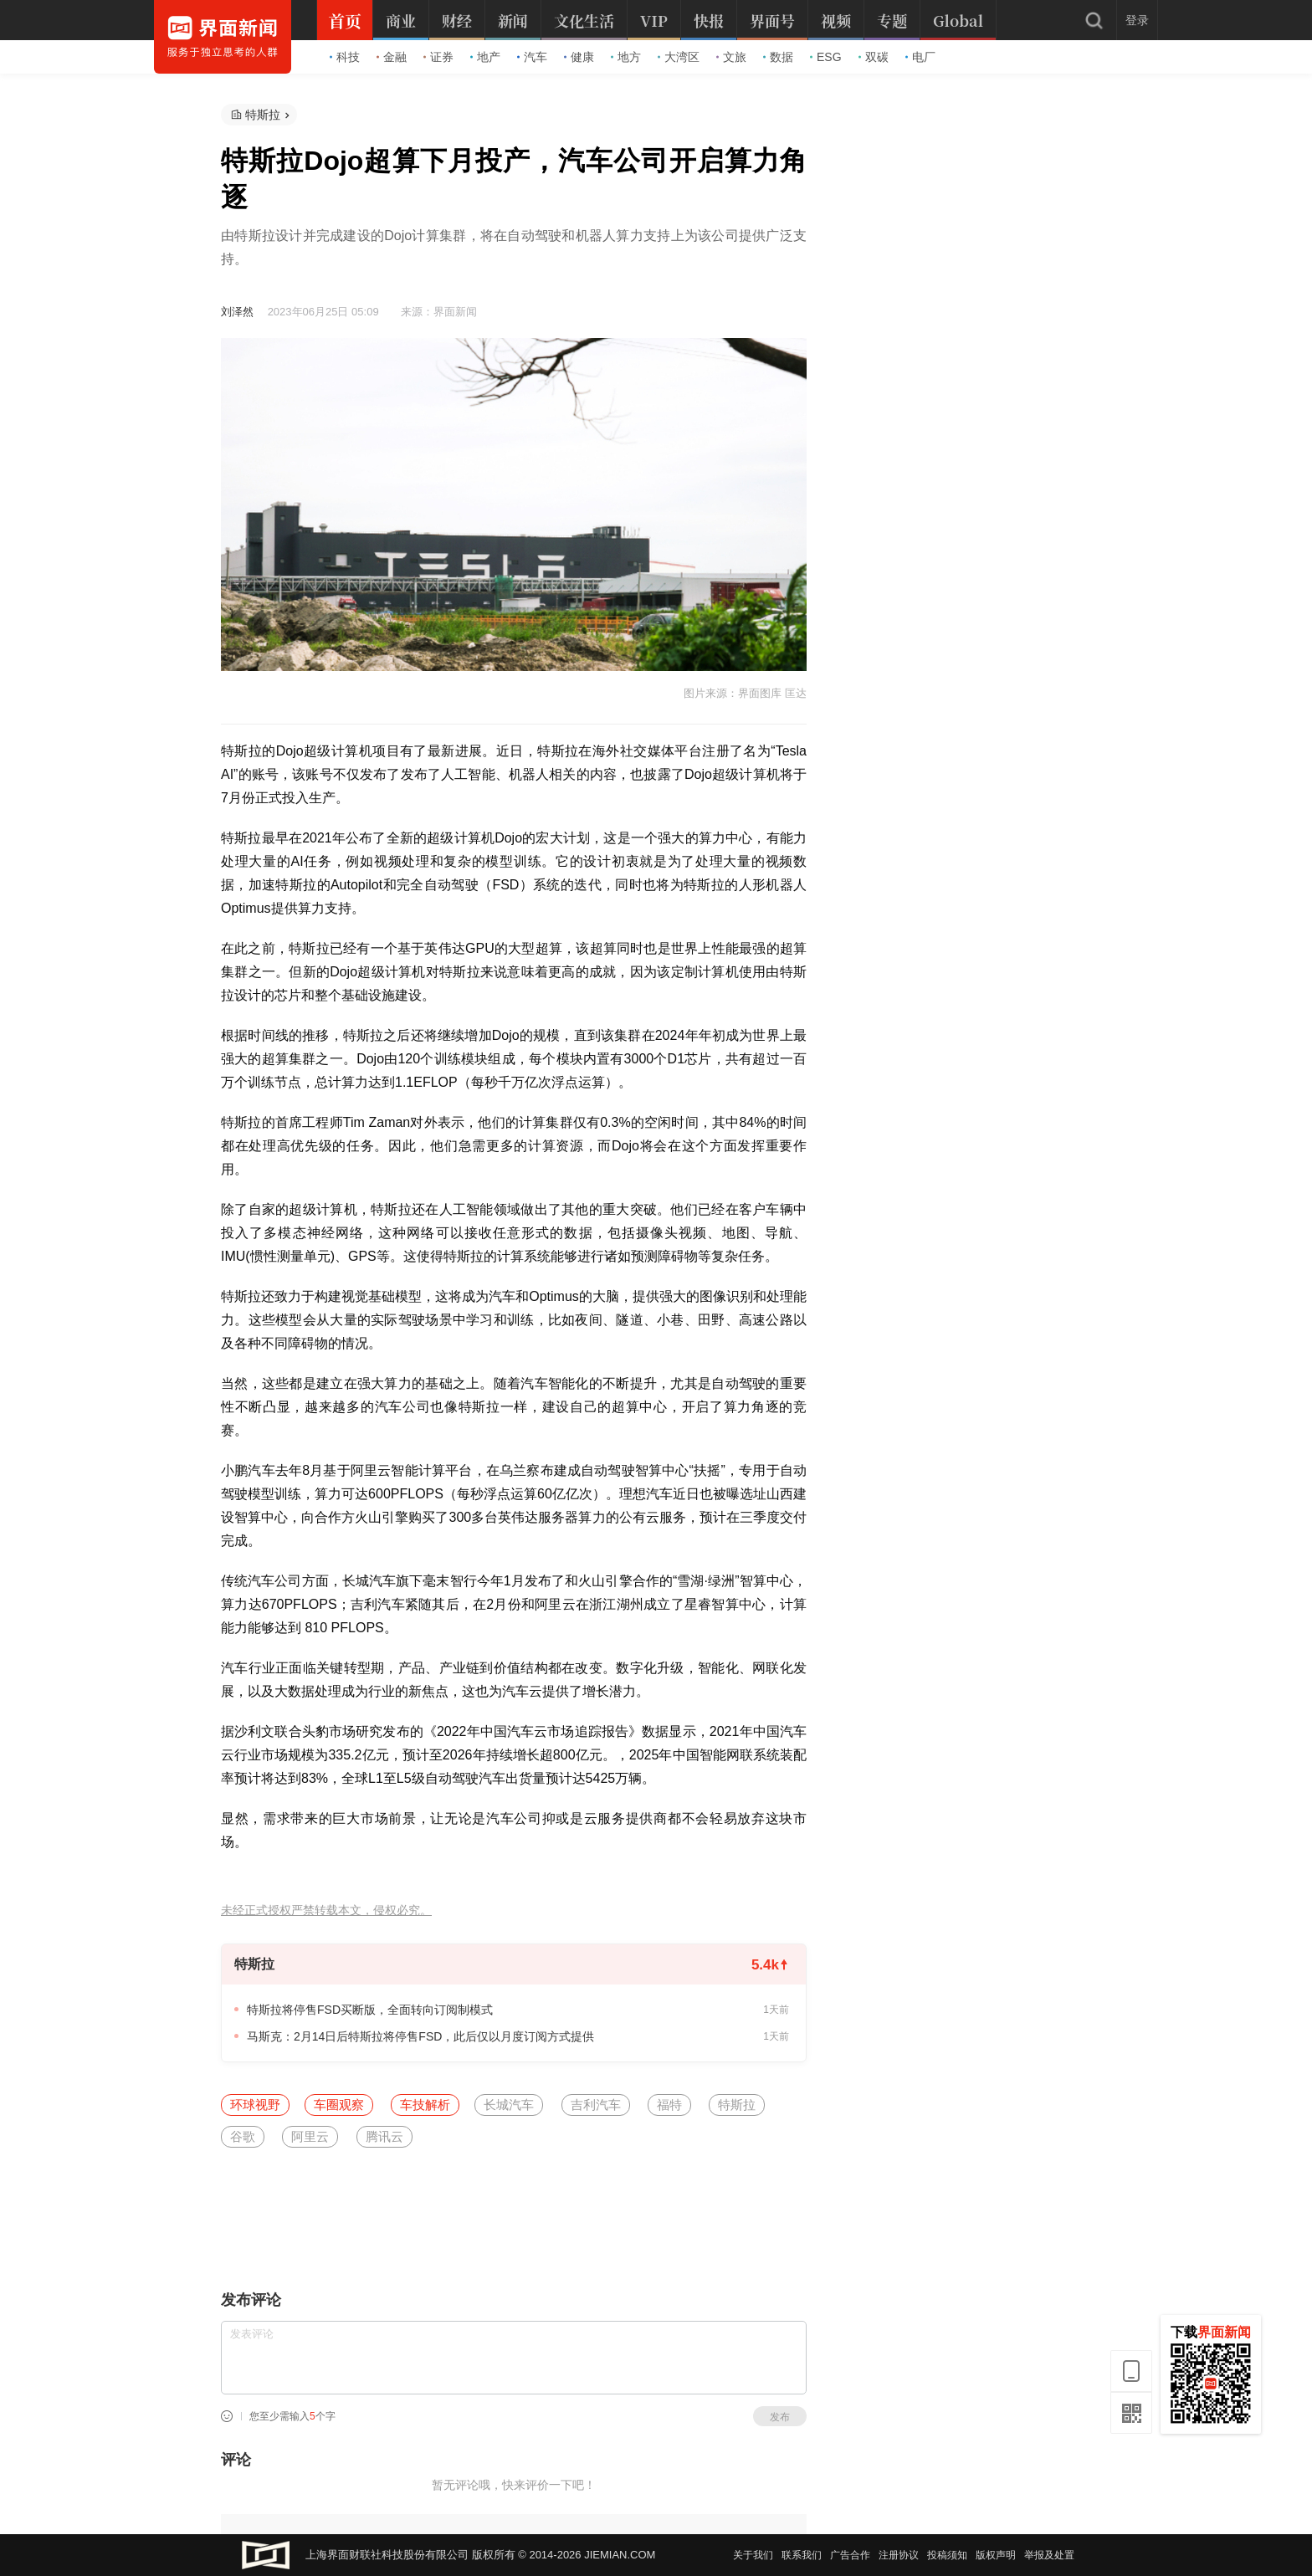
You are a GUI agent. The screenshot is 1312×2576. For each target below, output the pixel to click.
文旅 (731, 57)
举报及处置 (1049, 2555)
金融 (392, 57)
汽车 (532, 57)
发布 (780, 2417)
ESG (826, 57)
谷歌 (242, 2136)
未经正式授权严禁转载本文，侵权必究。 (326, 1910)
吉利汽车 (596, 2104)
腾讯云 (384, 2136)
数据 (778, 57)
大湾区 (679, 57)
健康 (579, 57)
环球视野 (255, 2104)
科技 (345, 57)
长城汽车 (509, 2104)
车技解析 (425, 2104)
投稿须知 (947, 2555)
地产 (485, 57)
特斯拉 (262, 114)
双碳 (873, 57)
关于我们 (753, 2555)
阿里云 (310, 2136)
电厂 (920, 57)
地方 (626, 57)
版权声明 (996, 2555)
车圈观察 (339, 2104)
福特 (669, 2104)
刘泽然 (237, 311)
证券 (438, 57)
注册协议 (899, 2555)
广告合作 (850, 2555)
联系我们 (802, 2555)
